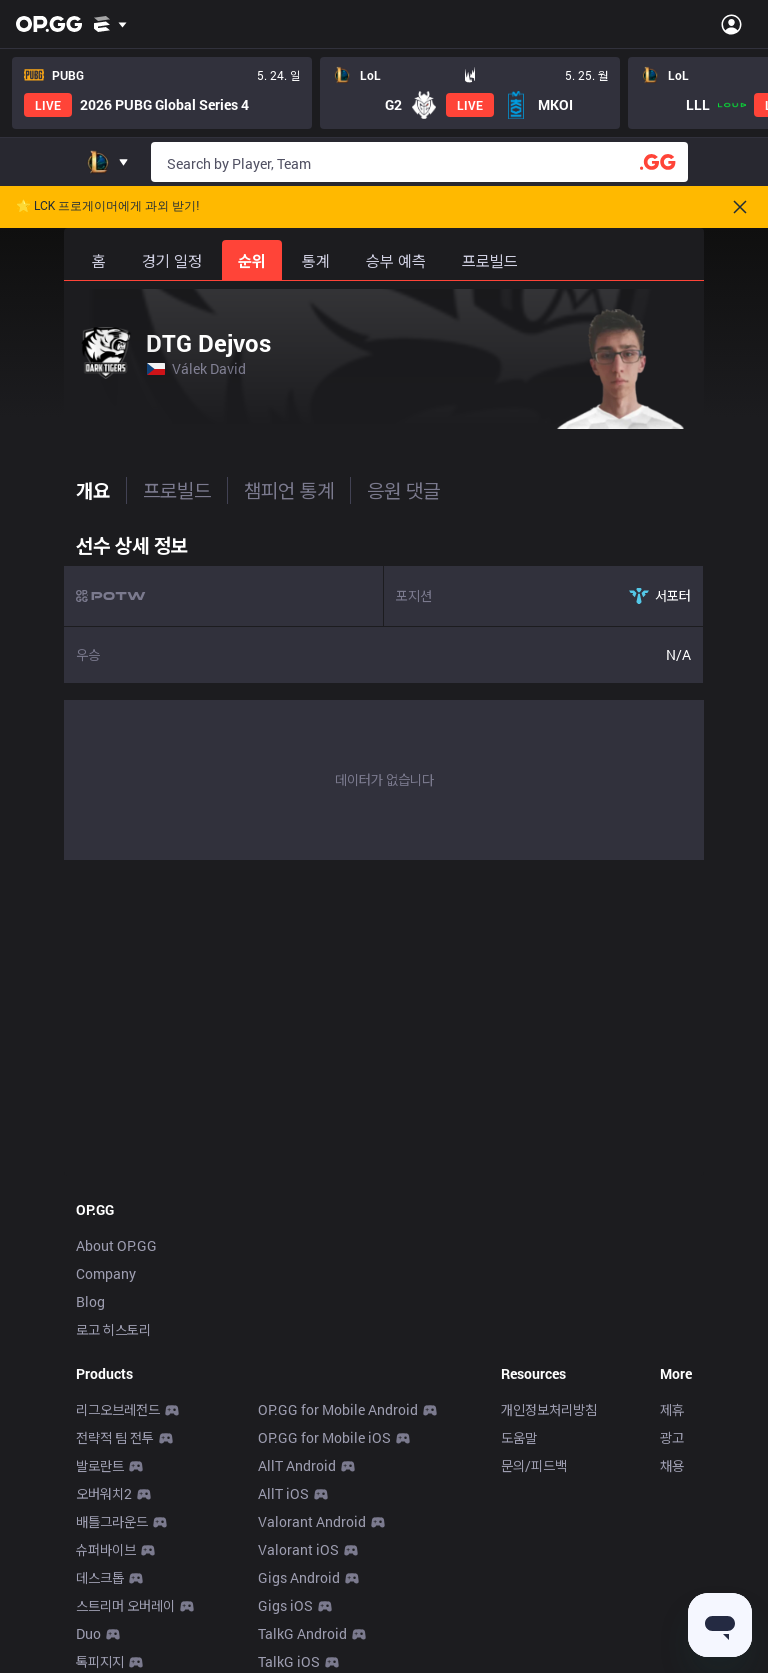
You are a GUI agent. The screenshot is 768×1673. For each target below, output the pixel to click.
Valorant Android (312, 1521)
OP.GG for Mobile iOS (324, 1437)
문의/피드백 (534, 1465)
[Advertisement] (384, 1024)
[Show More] (110, 24)
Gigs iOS (285, 1605)
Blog (90, 1301)
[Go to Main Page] (49, 24)
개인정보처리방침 (549, 1409)
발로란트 (100, 1465)
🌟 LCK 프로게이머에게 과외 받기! (107, 206)
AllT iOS (283, 1493)
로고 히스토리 (113, 1329)
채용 (672, 1465)
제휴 (672, 1409)
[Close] (740, 207)
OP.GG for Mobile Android (338, 1409)
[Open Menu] (731, 24)
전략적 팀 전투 (115, 1437)
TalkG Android (302, 1633)
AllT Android (297, 1465)
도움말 (519, 1437)
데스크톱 (100, 1577)
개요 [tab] (93, 490)
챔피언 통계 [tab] (289, 490)
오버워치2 (104, 1493)
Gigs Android (299, 1577)
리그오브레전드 (118, 1409)
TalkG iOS (289, 1661)
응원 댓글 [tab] (403, 490)
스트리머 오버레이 (125, 1605)
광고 (672, 1437)
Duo (88, 1633)
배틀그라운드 (112, 1521)
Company (106, 1273)
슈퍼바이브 (106, 1549)
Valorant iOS (298, 1549)
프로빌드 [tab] (177, 490)
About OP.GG (116, 1245)
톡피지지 (100, 1661)
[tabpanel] (384, 692)
